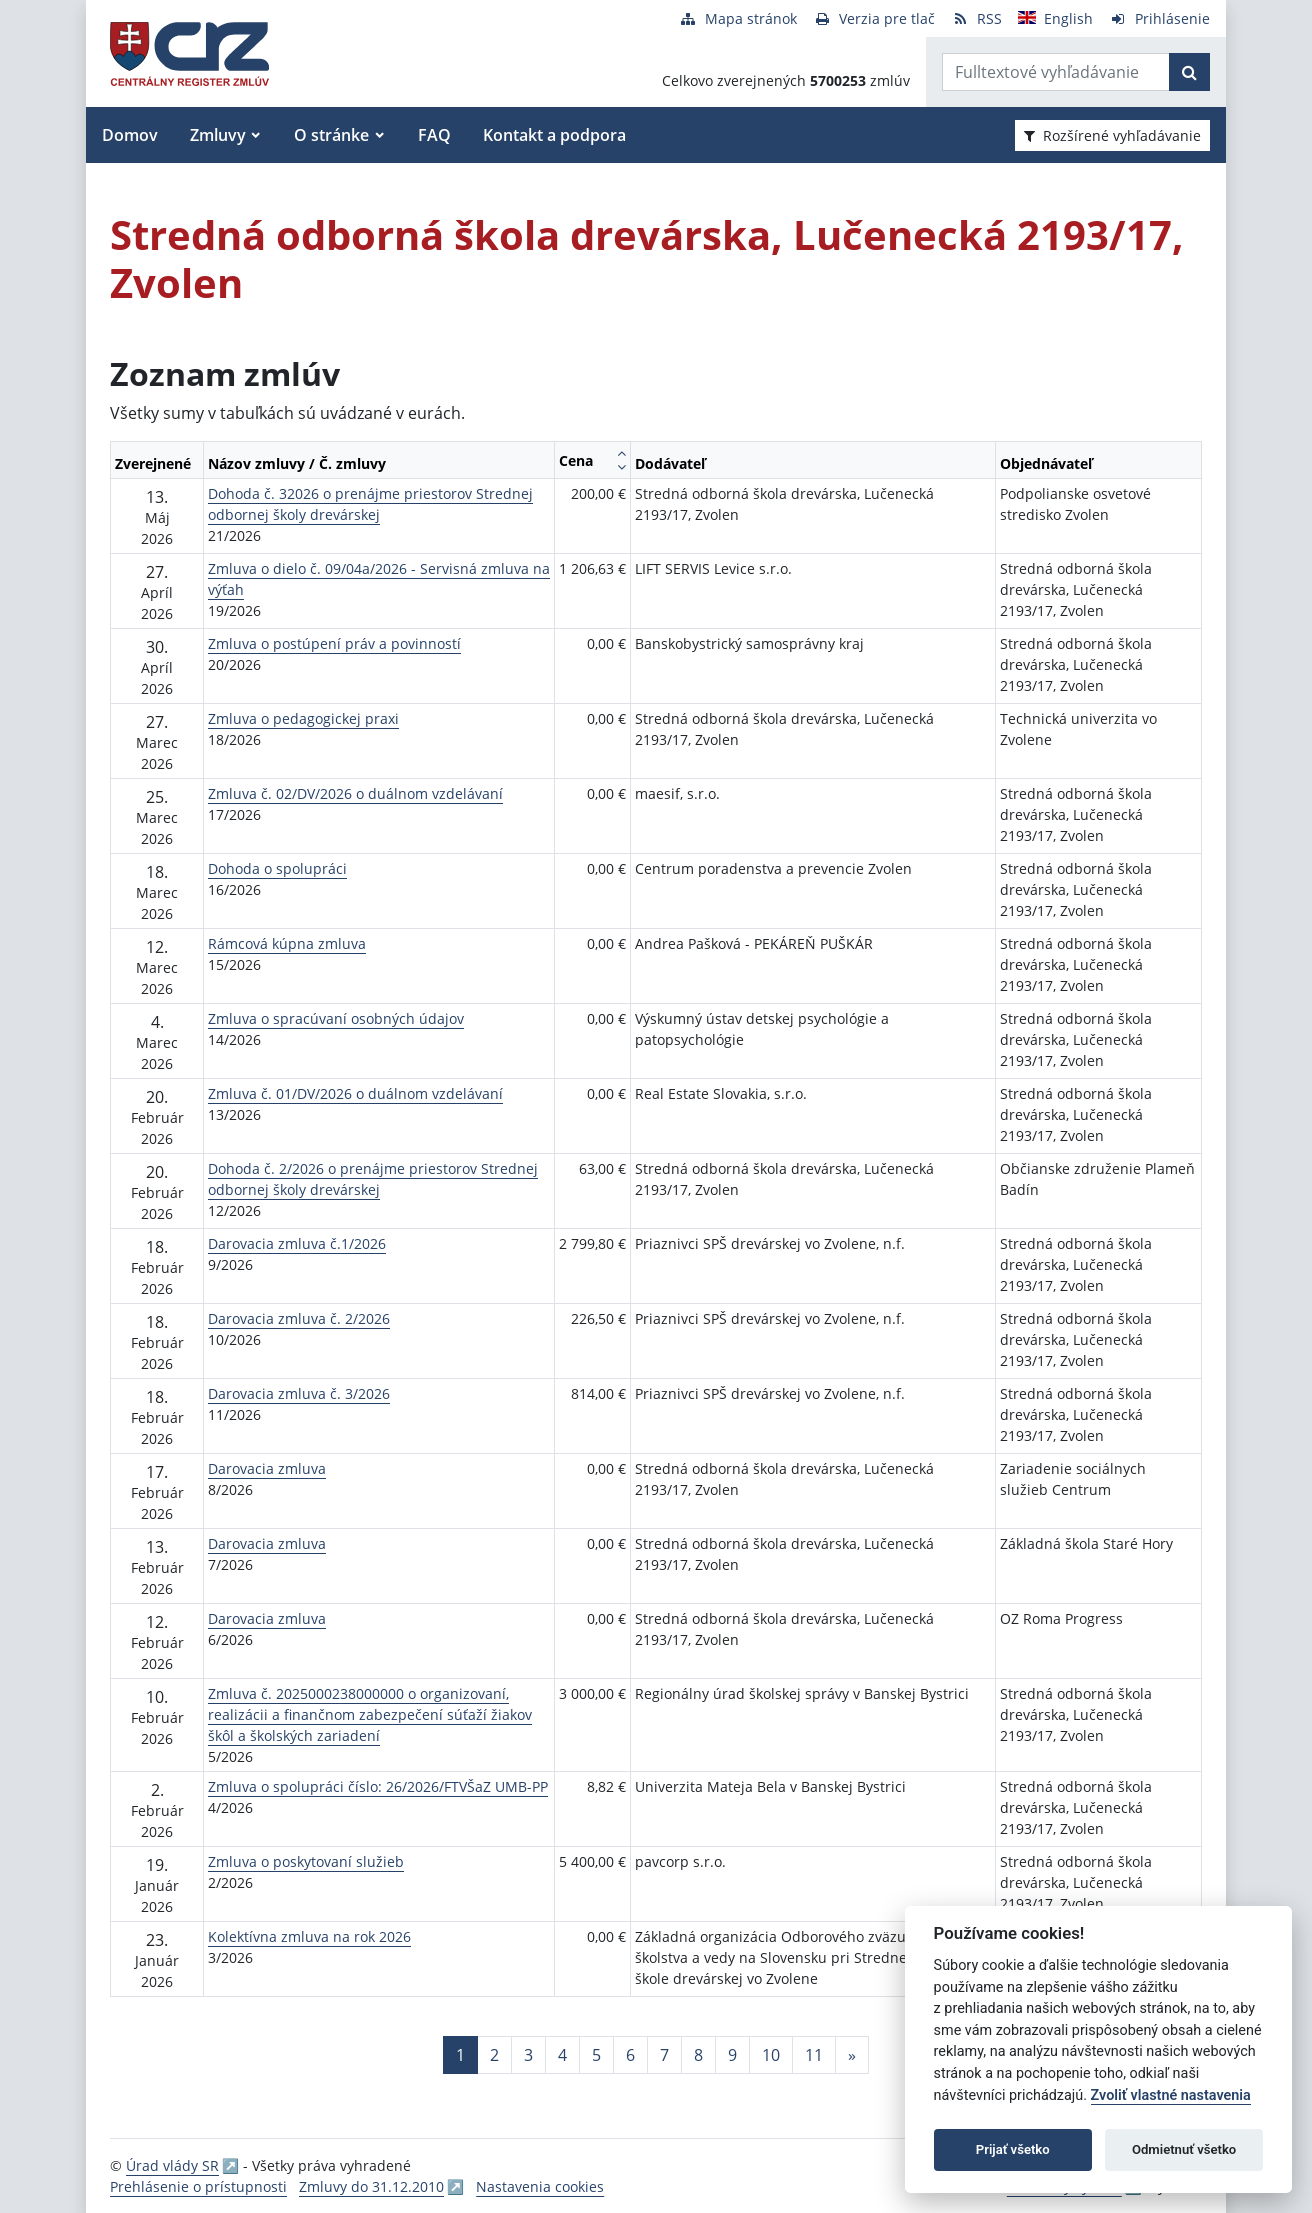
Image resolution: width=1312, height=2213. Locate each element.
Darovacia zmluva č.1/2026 (297, 1243)
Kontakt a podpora (554, 135)
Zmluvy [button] (218, 135)
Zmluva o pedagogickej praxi (303, 718)
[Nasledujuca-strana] (852, 2055)
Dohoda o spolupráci (277, 868)
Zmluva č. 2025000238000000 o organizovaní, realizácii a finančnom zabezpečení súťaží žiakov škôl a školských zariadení (370, 1714)
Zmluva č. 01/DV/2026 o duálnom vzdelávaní (355, 1093)
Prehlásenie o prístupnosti (198, 2186)
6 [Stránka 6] (630, 2055)
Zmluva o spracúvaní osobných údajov (336, 1018)
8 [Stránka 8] (698, 2055)
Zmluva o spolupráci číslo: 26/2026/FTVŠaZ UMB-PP (378, 1786)
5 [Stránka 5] (596, 2055)
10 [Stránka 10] (771, 2055)
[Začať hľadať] (1189, 72)
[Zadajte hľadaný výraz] (1056, 72)
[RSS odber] (976, 18)
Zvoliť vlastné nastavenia (1171, 2095)
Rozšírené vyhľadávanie (1112, 135)
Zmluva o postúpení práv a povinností (334, 643)
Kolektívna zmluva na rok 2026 (309, 1936)
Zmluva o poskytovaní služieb (306, 1861)
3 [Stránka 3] (528, 2055)
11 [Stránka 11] (814, 2055)
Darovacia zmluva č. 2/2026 (299, 1318)
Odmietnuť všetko (1184, 2149)
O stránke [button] (331, 135)
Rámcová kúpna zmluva (287, 943)
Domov (130, 135)
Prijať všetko (1013, 2149)
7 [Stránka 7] (664, 2055)
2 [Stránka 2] (494, 2055)
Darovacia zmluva (267, 1468)
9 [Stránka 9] (732, 2055)
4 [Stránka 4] (562, 2055)
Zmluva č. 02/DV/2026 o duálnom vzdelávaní (355, 793)
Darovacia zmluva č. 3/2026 (299, 1393)
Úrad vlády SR (172, 2165)
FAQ (434, 135)
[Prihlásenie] (1159, 18)
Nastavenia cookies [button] (540, 2186)
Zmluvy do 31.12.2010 (371, 2186)
